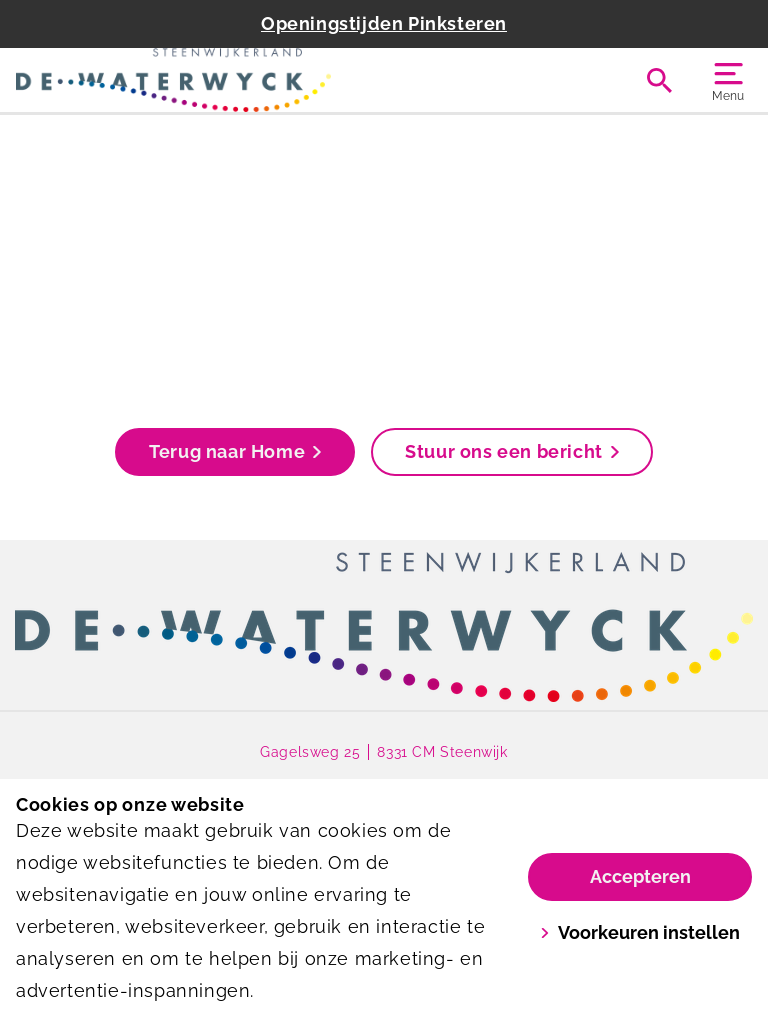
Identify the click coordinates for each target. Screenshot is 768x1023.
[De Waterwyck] (200, 80)
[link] (384, 627)
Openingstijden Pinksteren (384, 23)
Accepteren (640, 876)
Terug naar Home (235, 451)
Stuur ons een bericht (512, 451)
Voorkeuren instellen (640, 932)
